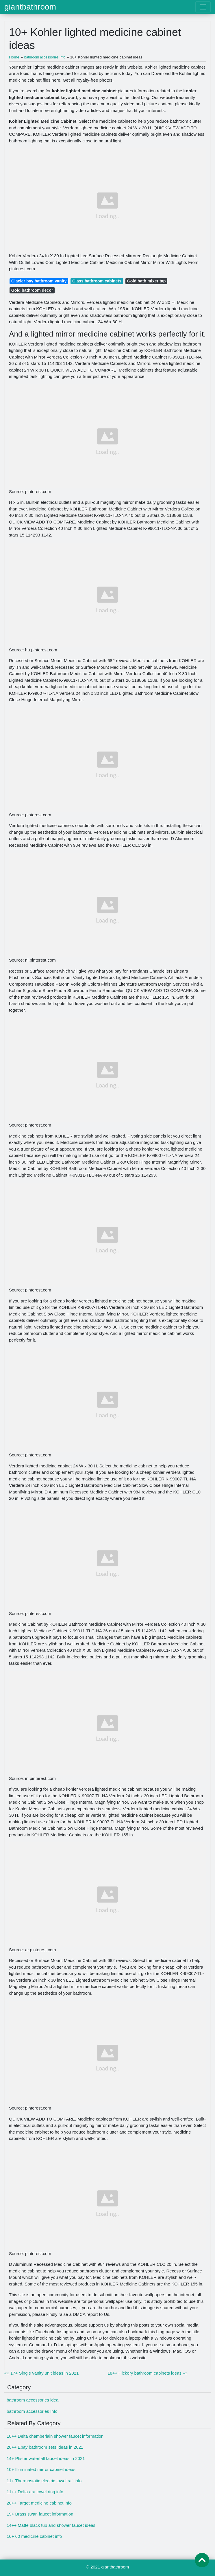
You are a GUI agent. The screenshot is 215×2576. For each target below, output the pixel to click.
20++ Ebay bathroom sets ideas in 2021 (45, 2447)
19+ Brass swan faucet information (40, 2513)
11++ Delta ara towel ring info (35, 2491)
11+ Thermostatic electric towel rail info (44, 2480)
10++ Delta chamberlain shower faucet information (55, 2436)
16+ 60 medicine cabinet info (34, 2536)
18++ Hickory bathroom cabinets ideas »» (148, 2373)
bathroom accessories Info (32, 2411)
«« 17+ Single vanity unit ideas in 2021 (41, 2373)
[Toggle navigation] (203, 6)
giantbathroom (30, 6)
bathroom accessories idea (32, 2399)
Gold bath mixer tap (146, 281)
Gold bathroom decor (32, 290)
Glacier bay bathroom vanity (39, 281)
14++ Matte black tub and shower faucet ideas (51, 2525)
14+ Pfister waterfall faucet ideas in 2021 (46, 2458)
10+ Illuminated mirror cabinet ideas (41, 2469)
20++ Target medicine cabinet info (39, 2502)
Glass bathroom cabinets (96, 281)
